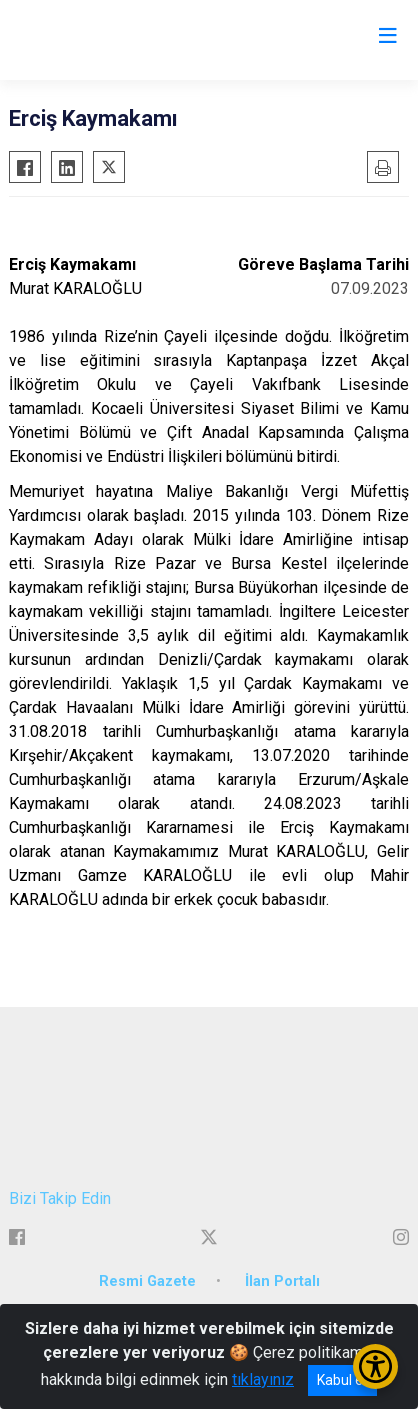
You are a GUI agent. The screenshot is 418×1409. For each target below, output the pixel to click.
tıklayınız (263, 1379)
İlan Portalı (282, 1281)
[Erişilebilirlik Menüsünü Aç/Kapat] (375, 1366)
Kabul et (342, 1380)
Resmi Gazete (147, 1281)
